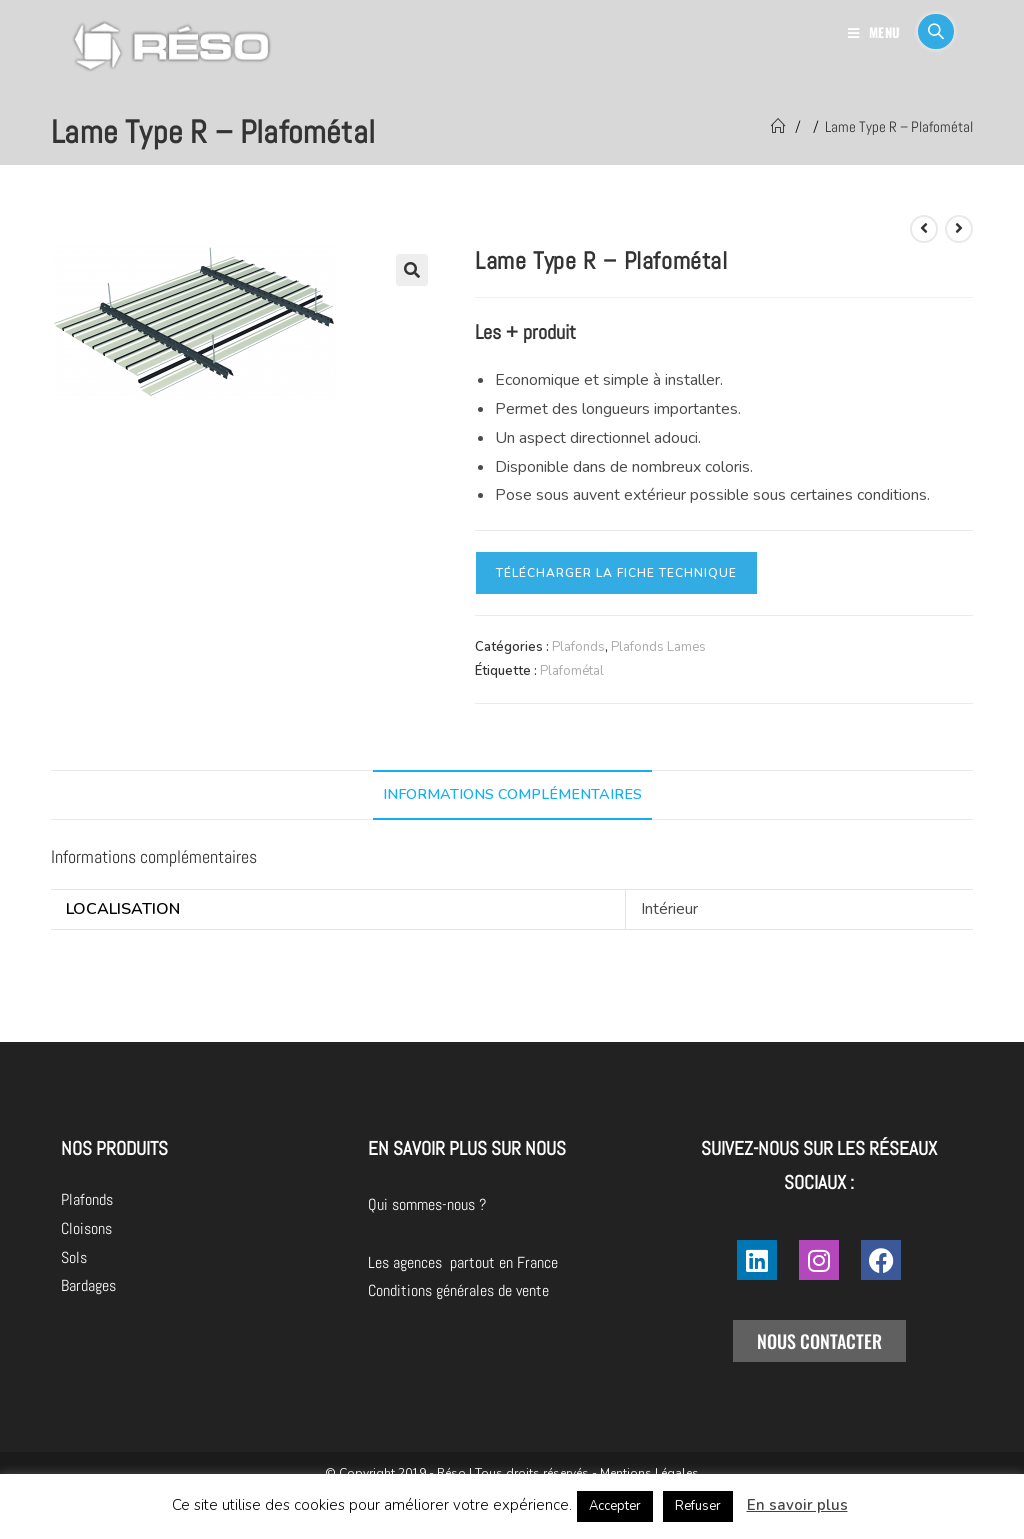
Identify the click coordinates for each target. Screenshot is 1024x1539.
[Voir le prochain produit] (959, 229)
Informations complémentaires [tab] (512, 794)
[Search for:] (928, 32)
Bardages (88, 1285)
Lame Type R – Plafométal (899, 126)
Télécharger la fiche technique (616, 573)
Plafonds (578, 647)
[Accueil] (778, 126)
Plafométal (572, 671)
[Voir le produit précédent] (924, 229)
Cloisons (86, 1228)
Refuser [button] (698, 1506)
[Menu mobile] (875, 32)
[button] (412, 270)
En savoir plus (797, 1505)
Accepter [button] (615, 1506)
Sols (74, 1257)
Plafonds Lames (658, 647)
